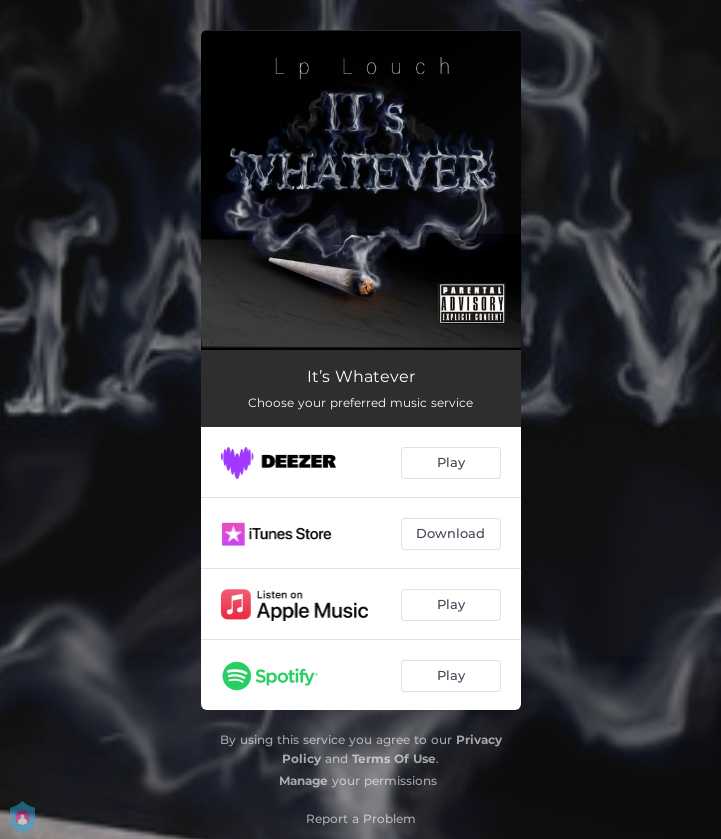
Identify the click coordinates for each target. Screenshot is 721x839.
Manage (303, 780)
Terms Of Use (394, 758)
